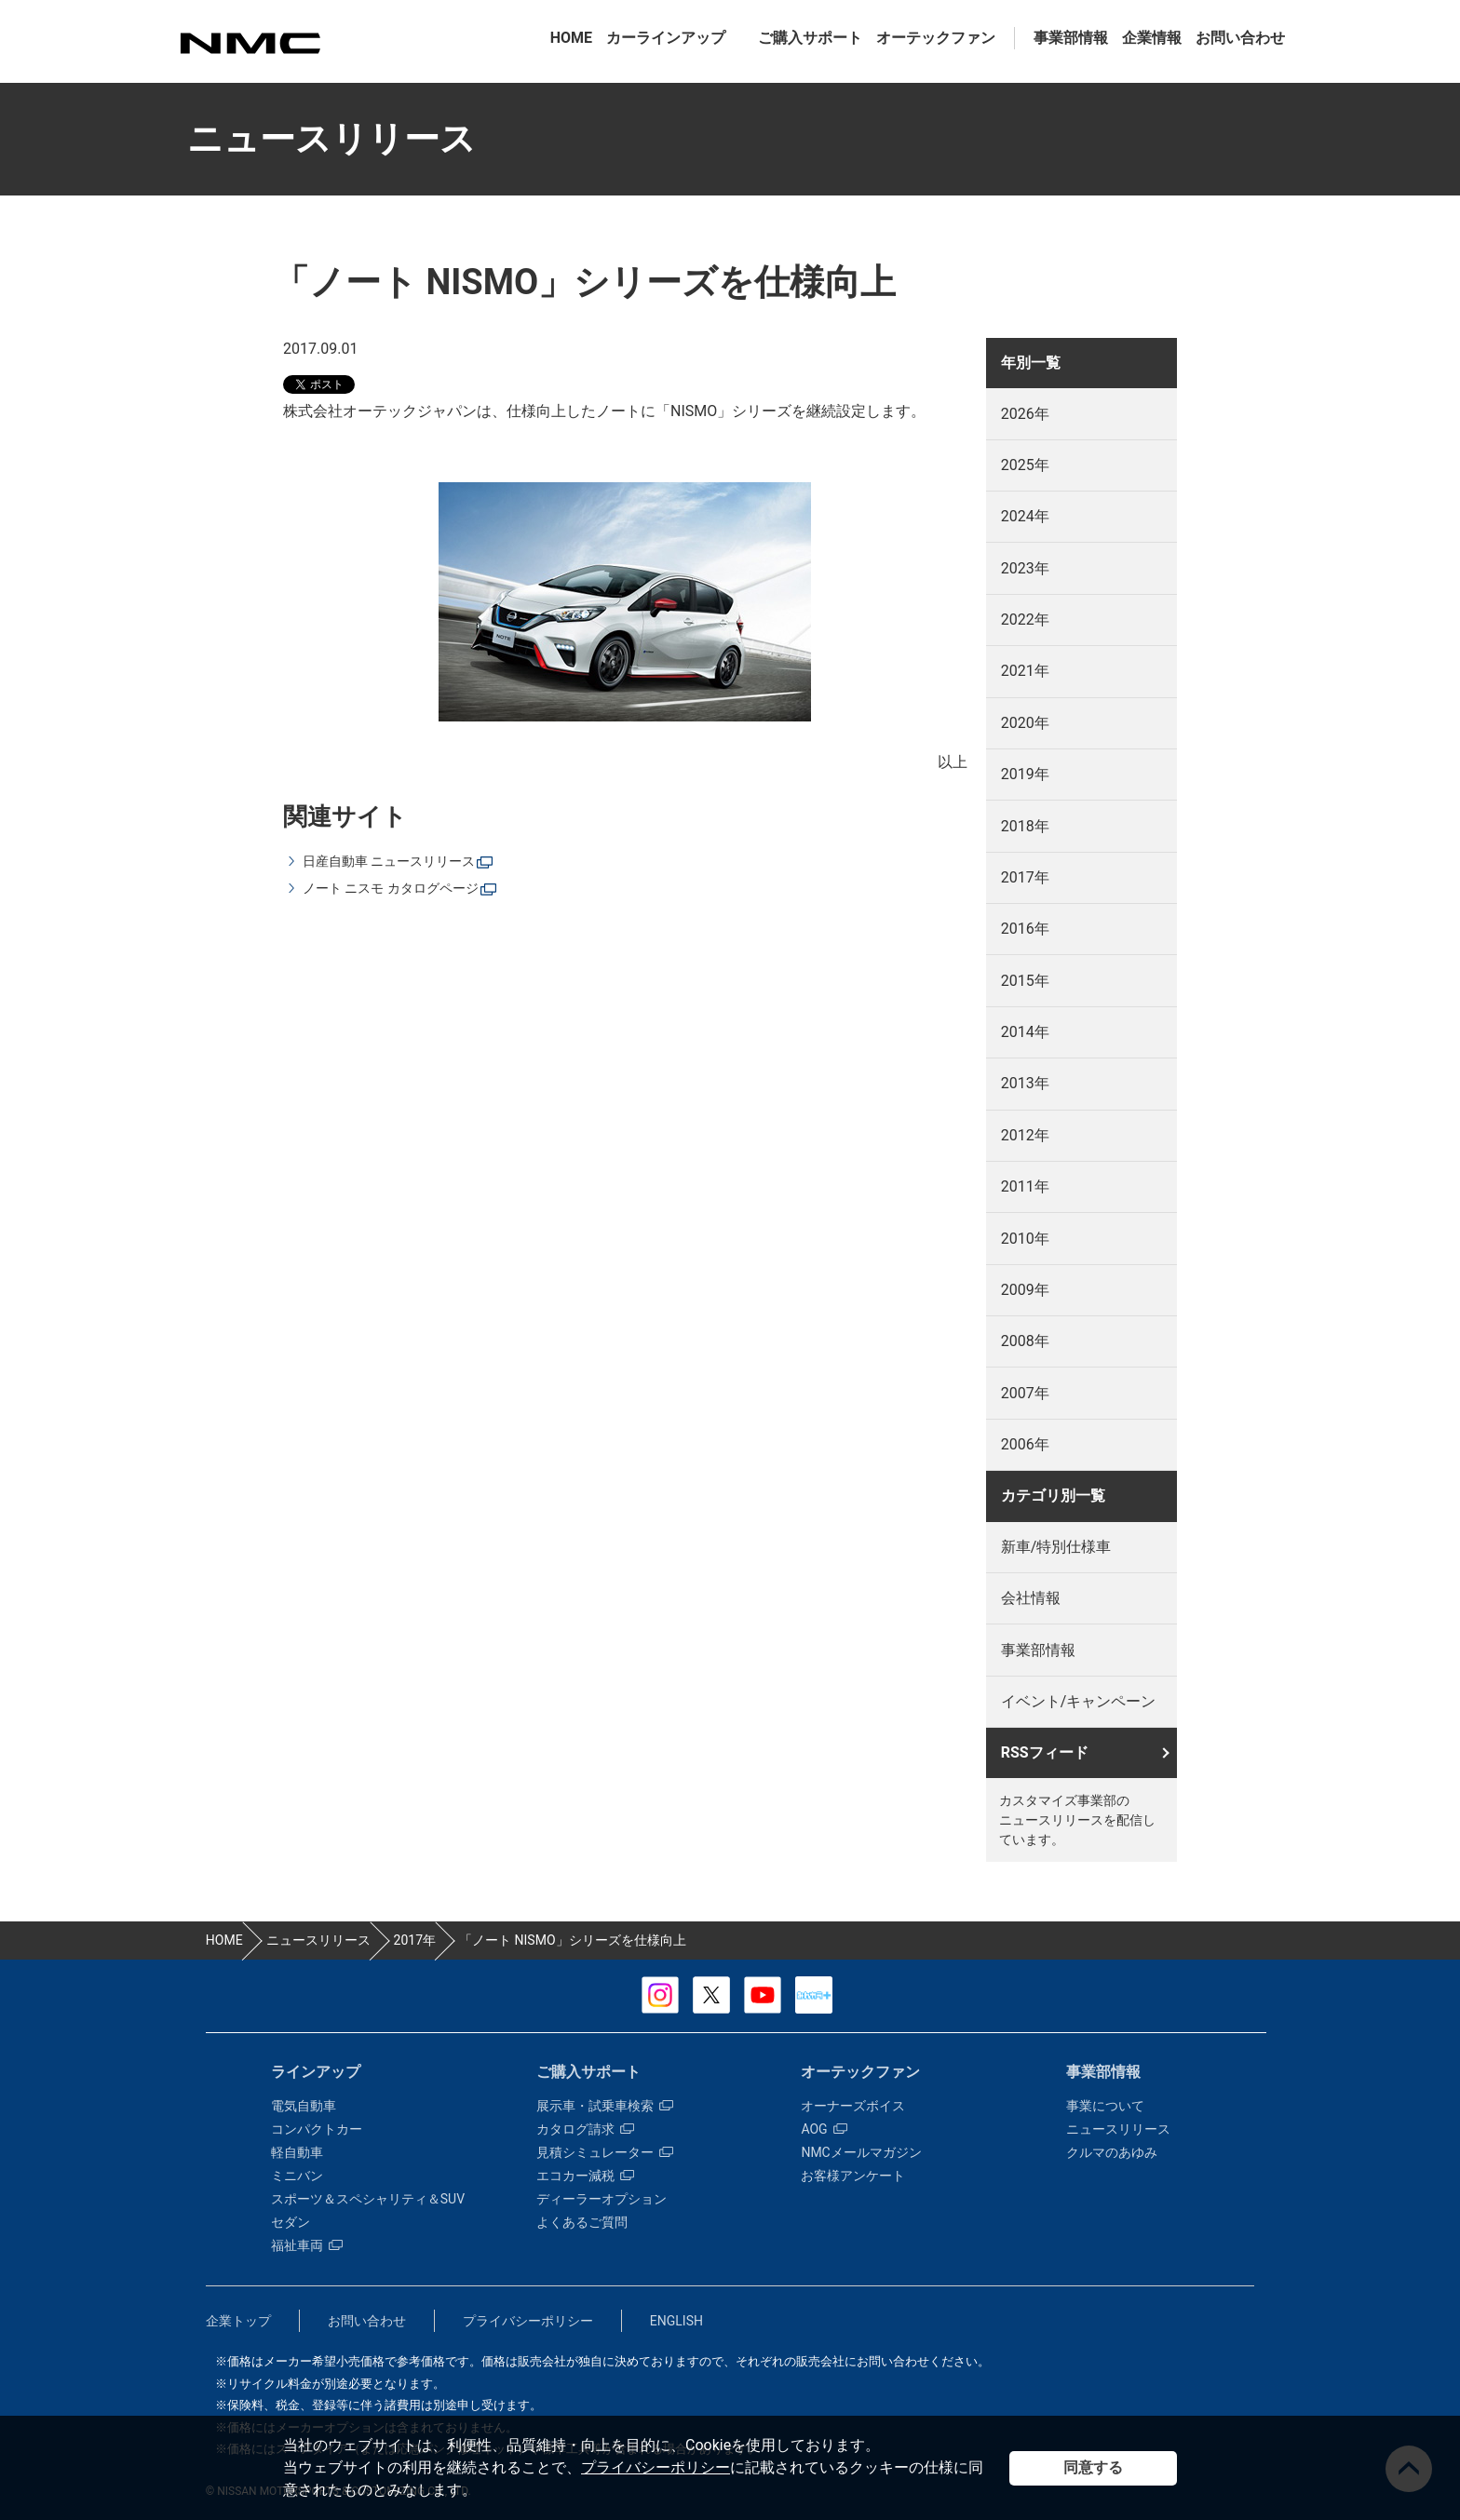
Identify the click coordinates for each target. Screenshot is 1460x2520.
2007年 (1025, 1393)
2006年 (1025, 1444)
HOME (571, 38)
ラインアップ (315, 2072)
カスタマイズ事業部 (249, 43)
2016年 (1025, 928)
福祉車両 (307, 2245)
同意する (1093, 2467)
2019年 (1025, 774)
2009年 (1025, 1290)
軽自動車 (297, 2152)
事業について (1105, 2105)
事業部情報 (1071, 38)
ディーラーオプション (601, 2198)
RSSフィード (1044, 1752)
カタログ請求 (585, 2129)
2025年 (1025, 465)
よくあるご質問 (582, 2222)
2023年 (1025, 568)
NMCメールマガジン (861, 2152)
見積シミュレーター (604, 2152)
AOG (823, 2129)
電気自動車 (303, 2105)
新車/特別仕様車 (1056, 1547)
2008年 (1025, 1341)
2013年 (1025, 1083)
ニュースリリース (1118, 2129)
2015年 (1025, 981)
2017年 (1025, 877)
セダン (290, 2222)
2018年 (1025, 826)
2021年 (1025, 671)
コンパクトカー (316, 2129)
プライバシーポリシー (655, 2467)
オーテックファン (935, 38)
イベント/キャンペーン (1078, 1701)
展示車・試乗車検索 (604, 2105)
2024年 (1025, 516)
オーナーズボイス (853, 2105)
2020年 (1025, 723)
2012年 (1025, 1135)
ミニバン (297, 2175)
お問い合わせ (1240, 38)
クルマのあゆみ (1111, 2152)
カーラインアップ (665, 38)
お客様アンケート (853, 2175)
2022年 (1025, 619)
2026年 (1025, 414)
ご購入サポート (810, 38)
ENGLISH (676, 2320)
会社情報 (1031, 1598)
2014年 (1025, 1032)
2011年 (1025, 1186)
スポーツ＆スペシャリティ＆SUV (368, 2198)
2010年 (1025, 1238)
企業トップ (238, 2320)
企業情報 (1152, 38)
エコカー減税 (585, 2175)
